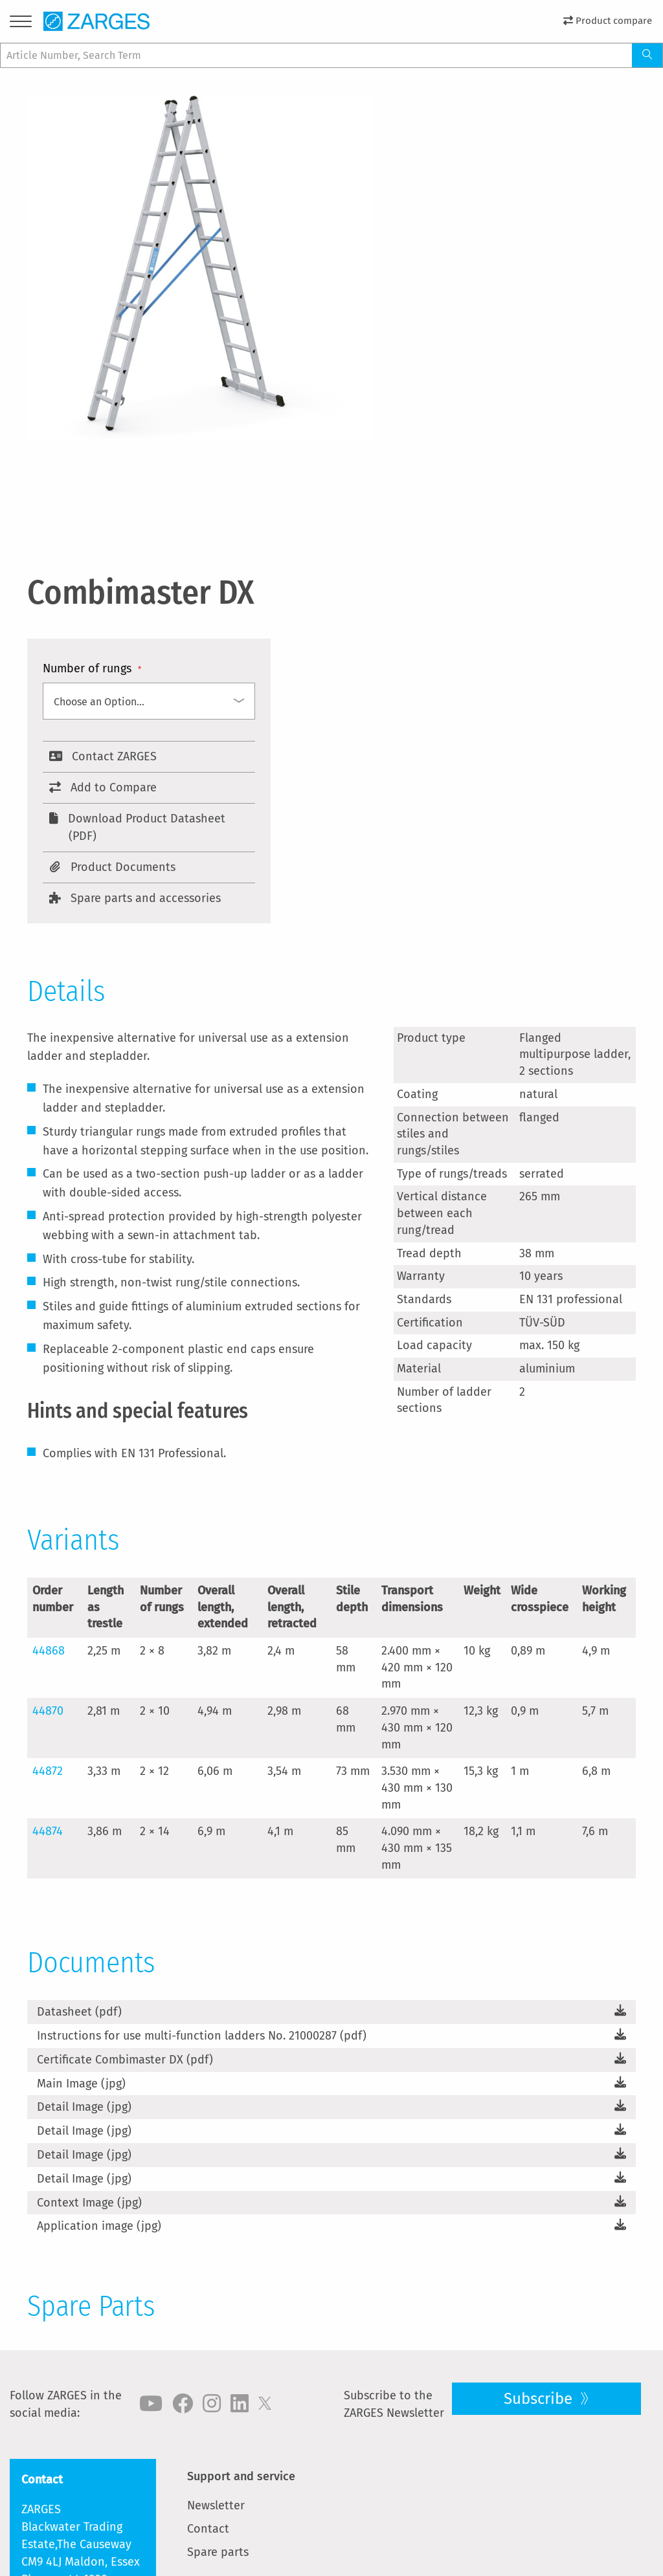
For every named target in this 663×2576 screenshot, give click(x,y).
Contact (208, 2529)
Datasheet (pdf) (79, 2012)
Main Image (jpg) (81, 2083)
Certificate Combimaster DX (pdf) (125, 2060)
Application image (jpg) (99, 2226)
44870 (47, 1711)
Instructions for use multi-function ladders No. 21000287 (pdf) (201, 2036)
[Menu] (21, 23)
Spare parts (218, 2552)
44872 (47, 1771)
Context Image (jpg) (89, 2203)
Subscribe (540, 2399)
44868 (48, 1651)
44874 (47, 1831)
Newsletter (216, 2505)
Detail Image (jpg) (84, 2107)
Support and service (241, 2476)
